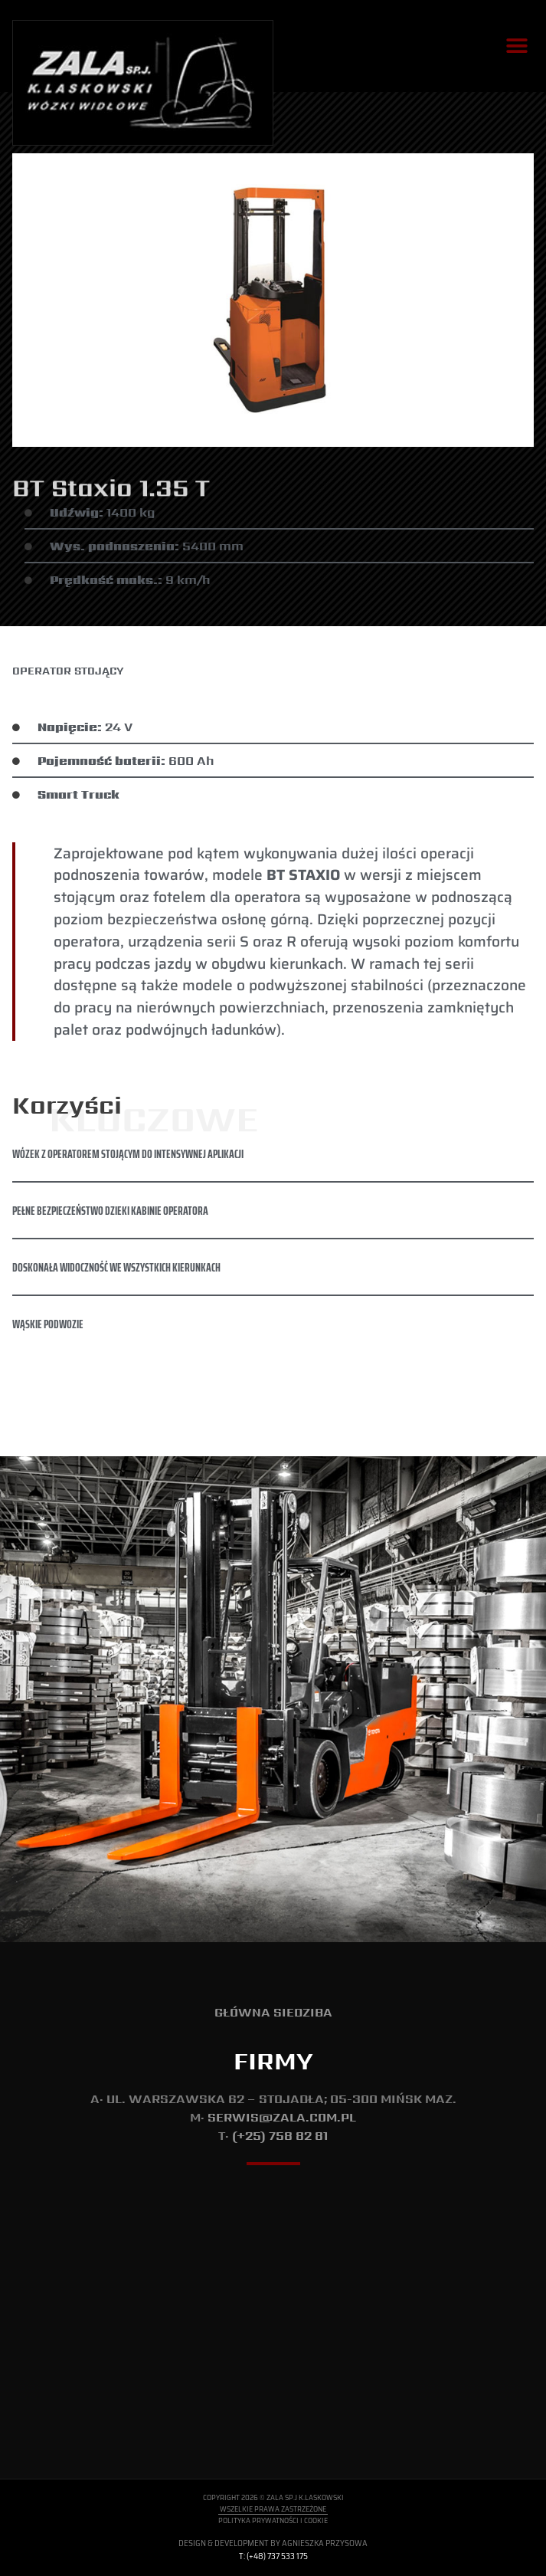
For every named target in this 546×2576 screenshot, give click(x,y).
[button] (516, 46)
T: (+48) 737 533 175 (273, 2556)
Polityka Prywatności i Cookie (273, 2520)
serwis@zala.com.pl (282, 2117)
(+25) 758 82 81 (280, 2135)
